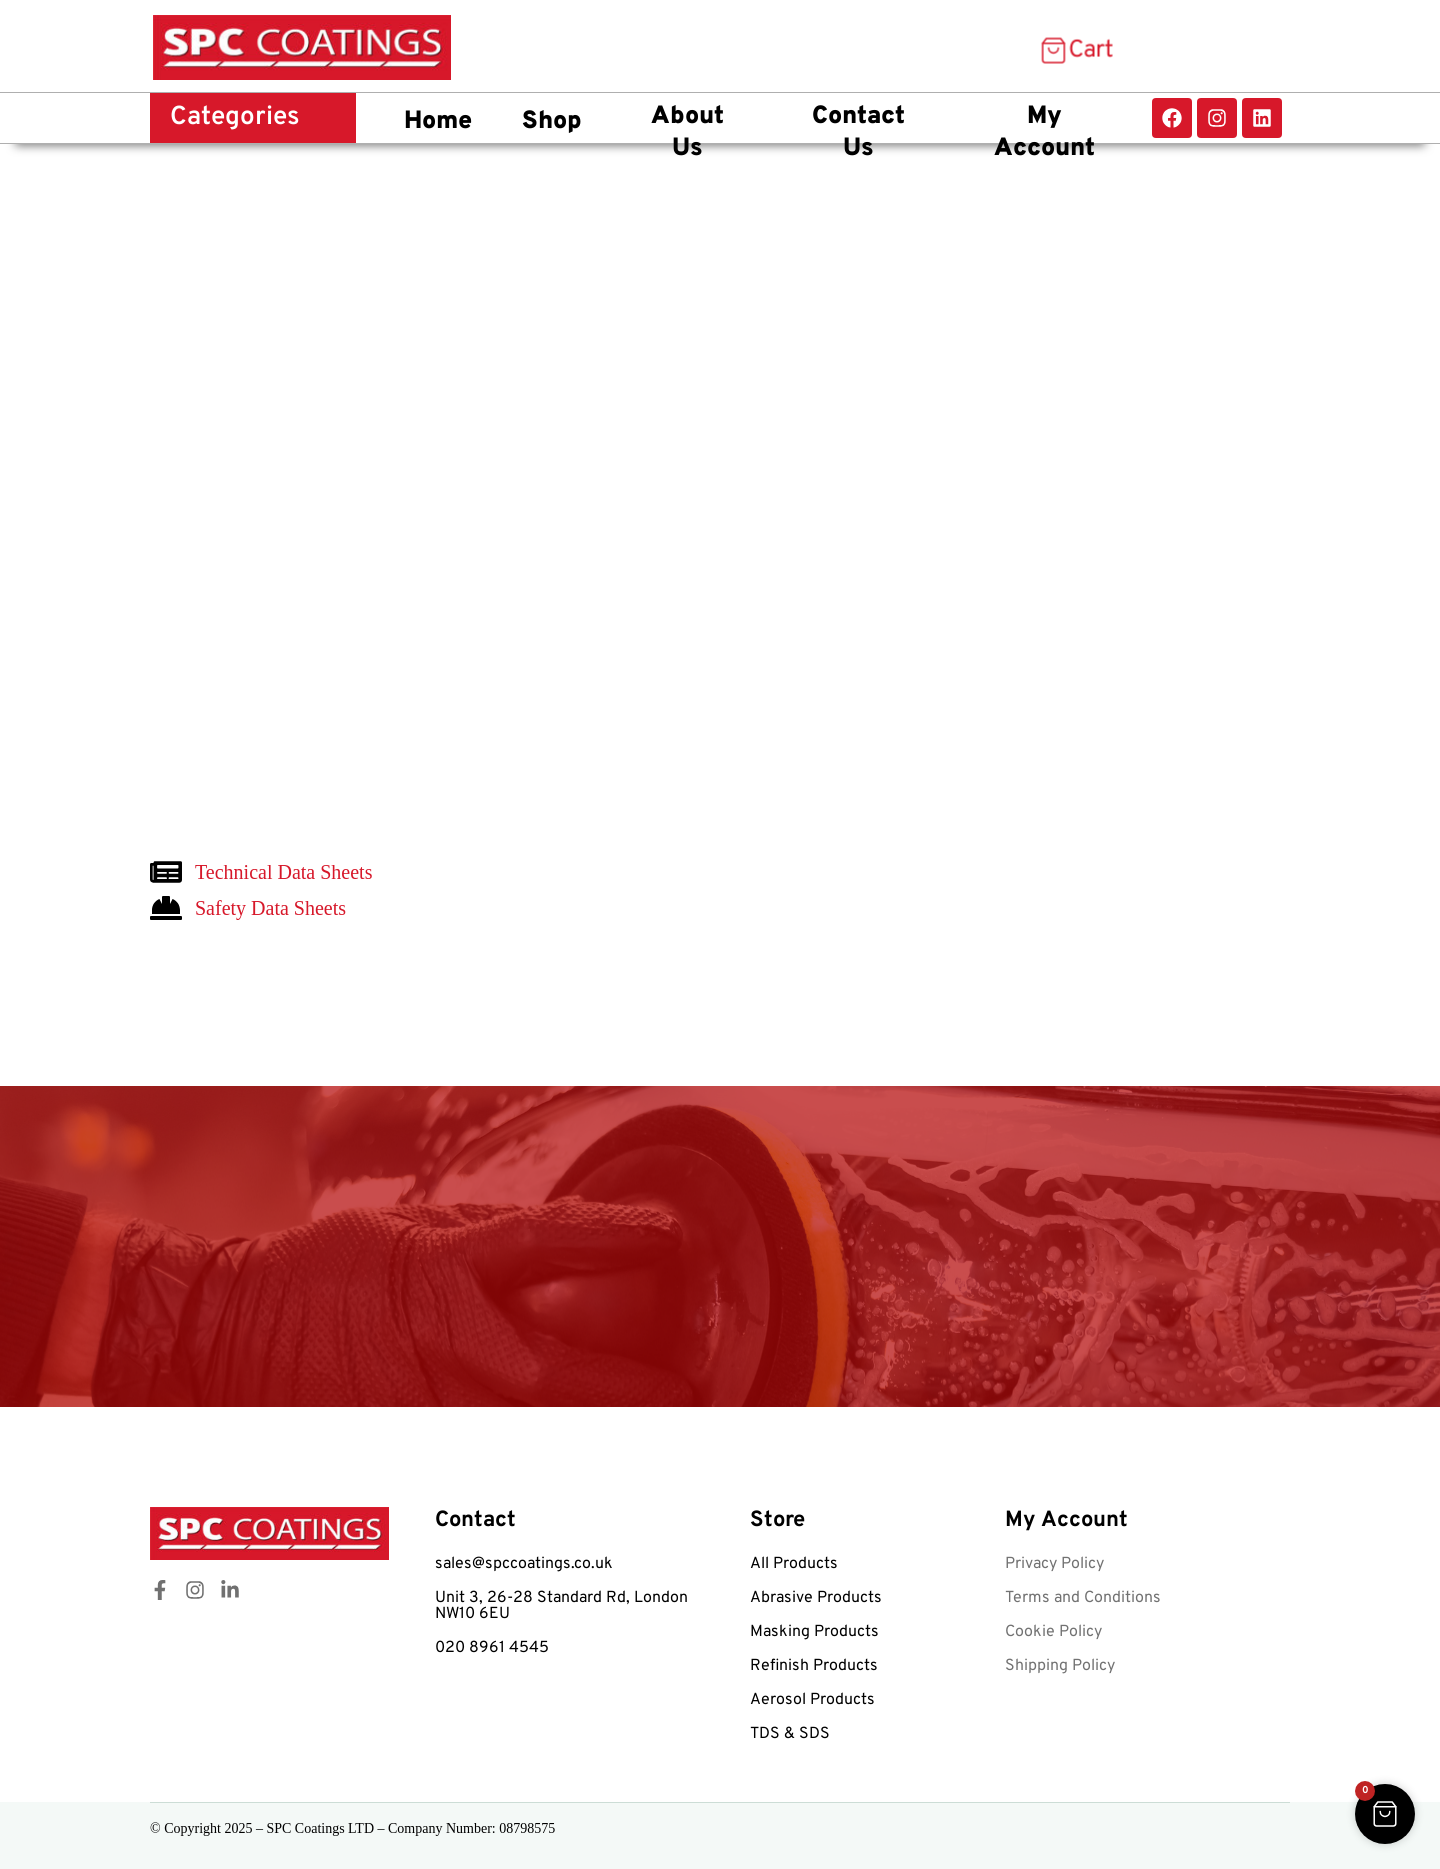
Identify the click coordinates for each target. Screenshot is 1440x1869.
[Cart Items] (1075, 51)
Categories (235, 117)
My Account (1044, 133)
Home (438, 122)
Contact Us (858, 133)
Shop (552, 122)
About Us (687, 133)
